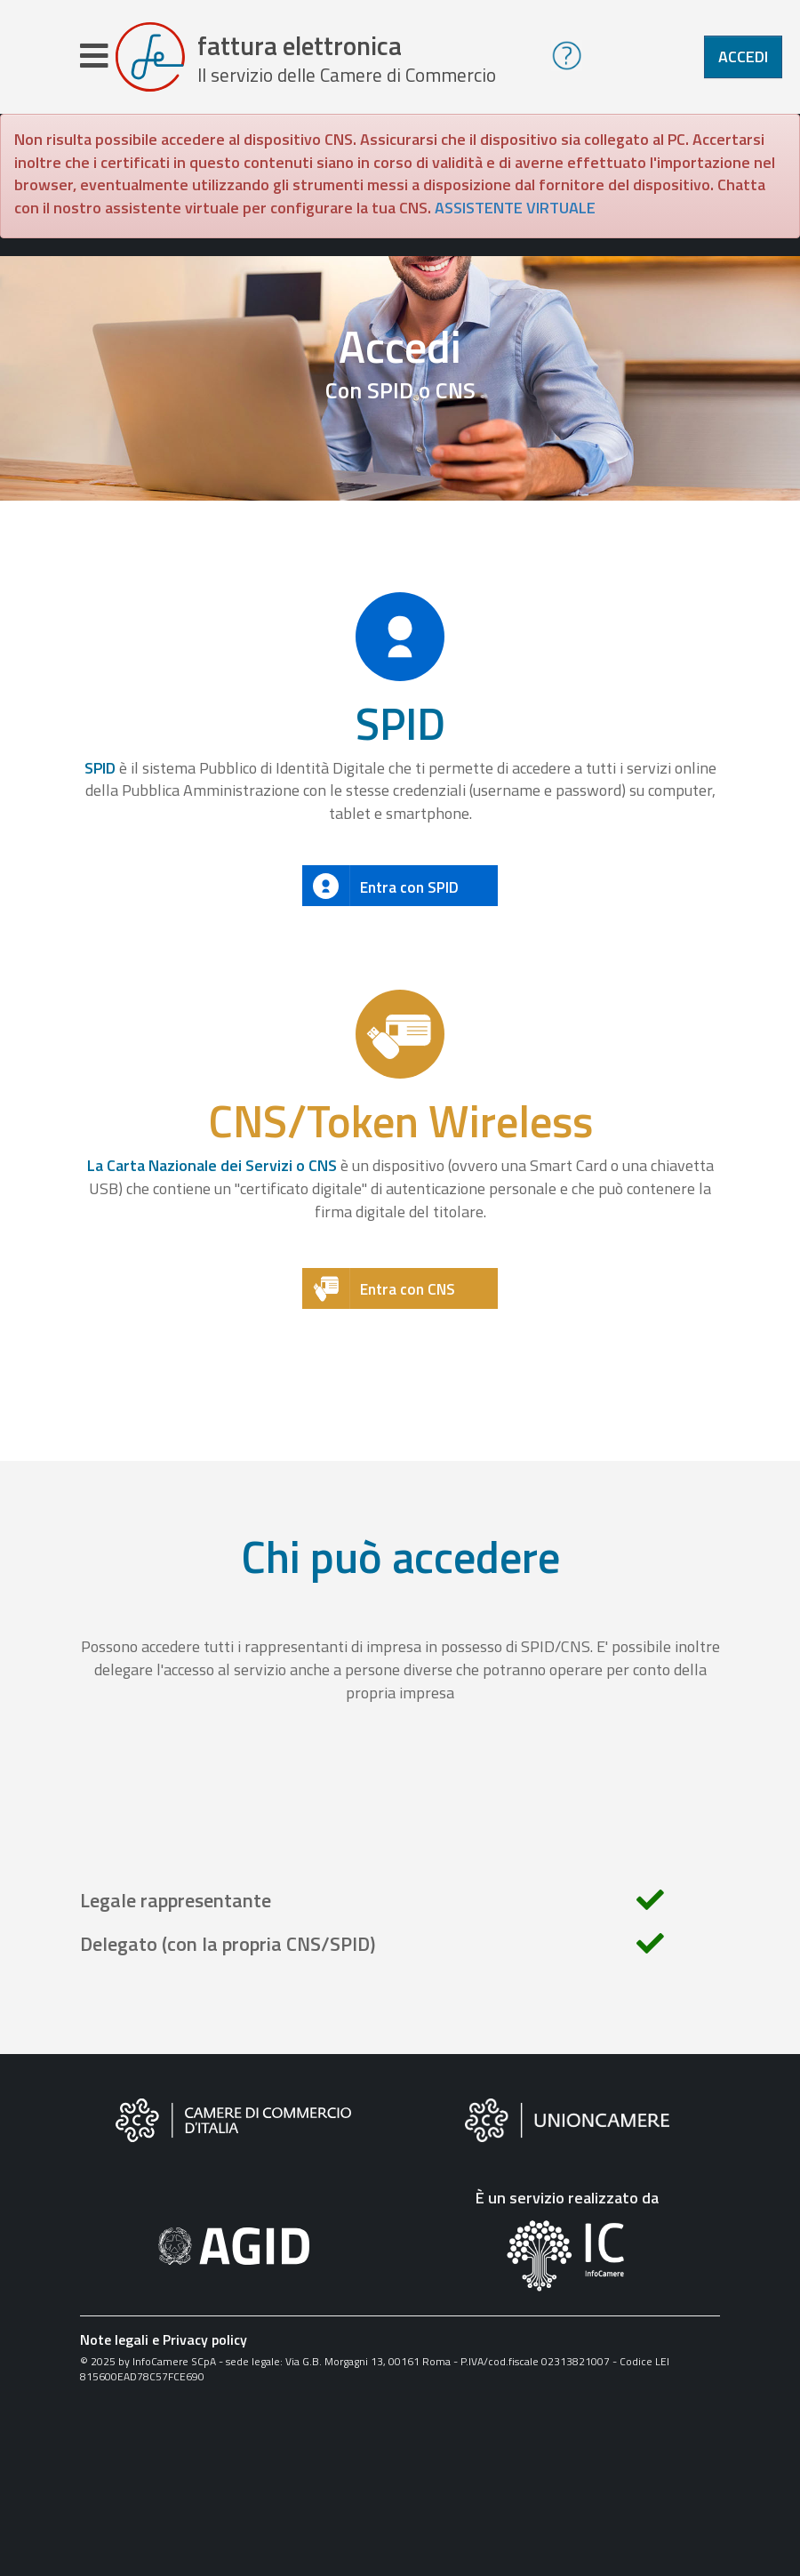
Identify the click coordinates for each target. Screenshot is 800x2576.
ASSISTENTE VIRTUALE (515, 208)
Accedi (743, 56)
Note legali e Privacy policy (163, 2339)
